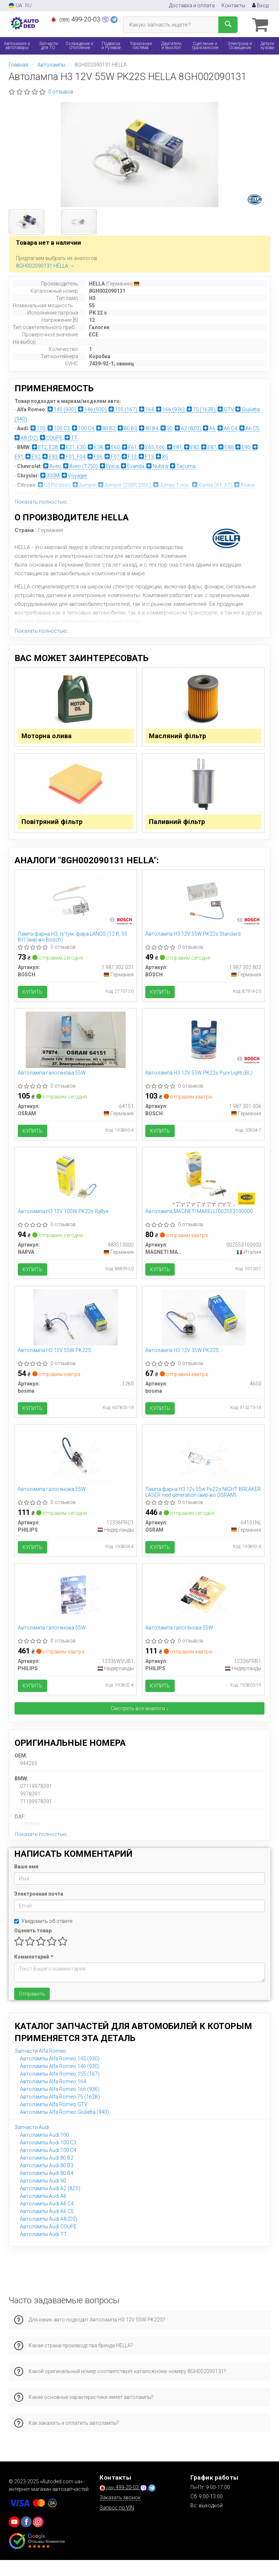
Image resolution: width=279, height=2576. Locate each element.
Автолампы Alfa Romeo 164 (53, 2097)
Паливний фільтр (178, 825)
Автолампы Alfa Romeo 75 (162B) (60, 2113)
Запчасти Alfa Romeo (40, 2067)
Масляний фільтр (179, 736)
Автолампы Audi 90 (43, 2197)
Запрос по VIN (117, 2524)
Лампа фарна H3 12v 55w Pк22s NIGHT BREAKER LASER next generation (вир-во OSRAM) (203, 1504)
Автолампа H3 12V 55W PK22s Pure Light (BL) (199, 1080)
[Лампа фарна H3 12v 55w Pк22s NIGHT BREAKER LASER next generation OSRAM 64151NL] (203, 1468)
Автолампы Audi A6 (43, 2212)
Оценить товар (33, 1946)
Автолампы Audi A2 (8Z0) (50, 2204)
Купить (33, 997)
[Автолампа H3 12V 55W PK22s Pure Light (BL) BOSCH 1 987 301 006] (203, 1046)
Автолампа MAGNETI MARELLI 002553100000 (200, 1220)
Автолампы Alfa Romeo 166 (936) (60, 2105)
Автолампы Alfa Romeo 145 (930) (60, 2074)
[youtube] (14, 2537)
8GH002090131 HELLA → (45, 265)
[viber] (26, 2537)
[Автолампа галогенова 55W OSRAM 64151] (76, 1046)
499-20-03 (76, 19)
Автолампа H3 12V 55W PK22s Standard (193, 939)
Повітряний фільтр (53, 825)
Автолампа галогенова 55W (52, 1080)
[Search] (228, 24)
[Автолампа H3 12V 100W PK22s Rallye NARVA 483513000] (75, 1187)
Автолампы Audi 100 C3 (48, 2158)
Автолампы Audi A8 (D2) (48, 2235)
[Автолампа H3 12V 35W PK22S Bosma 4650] (203, 1328)
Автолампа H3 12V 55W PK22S (55, 1361)
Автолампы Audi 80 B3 (46, 2181)
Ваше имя (26, 1882)
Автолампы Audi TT (43, 2250)
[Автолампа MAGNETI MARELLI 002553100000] (203, 1187)
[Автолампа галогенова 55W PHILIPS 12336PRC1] (75, 1468)
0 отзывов (60, 91)
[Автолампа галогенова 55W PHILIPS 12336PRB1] (203, 1609)
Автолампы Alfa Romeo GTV (54, 2120)
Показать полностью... (42, 501)
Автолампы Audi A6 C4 (47, 2220)
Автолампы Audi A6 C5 (47, 2227)
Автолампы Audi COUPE (48, 2242)
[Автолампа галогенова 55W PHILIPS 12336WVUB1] (75, 1609)
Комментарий (33, 1973)
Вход (260, 5)
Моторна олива (47, 736)
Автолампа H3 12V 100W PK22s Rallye (64, 1220)
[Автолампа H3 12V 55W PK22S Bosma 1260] (75, 1328)
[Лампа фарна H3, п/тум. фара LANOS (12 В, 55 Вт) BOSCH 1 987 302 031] (75, 905)
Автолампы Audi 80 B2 (46, 2174)
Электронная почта (38, 1910)
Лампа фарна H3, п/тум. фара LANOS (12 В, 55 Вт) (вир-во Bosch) (73, 941)
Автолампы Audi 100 (44, 2151)
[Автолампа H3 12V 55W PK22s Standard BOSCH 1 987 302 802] (203, 905)
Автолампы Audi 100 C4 (48, 2166)
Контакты (233, 5)
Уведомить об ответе (43, 1937)
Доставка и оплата (192, 5)
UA (15, 6)
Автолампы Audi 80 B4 (46, 2189)
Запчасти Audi (32, 2143)
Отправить (32, 2010)
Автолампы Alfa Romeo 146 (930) (60, 2082)
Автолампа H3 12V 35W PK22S (182, 1361)
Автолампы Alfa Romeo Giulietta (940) (64, 2128)
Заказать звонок (120, 2513)
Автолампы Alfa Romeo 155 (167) (60, 2090)
